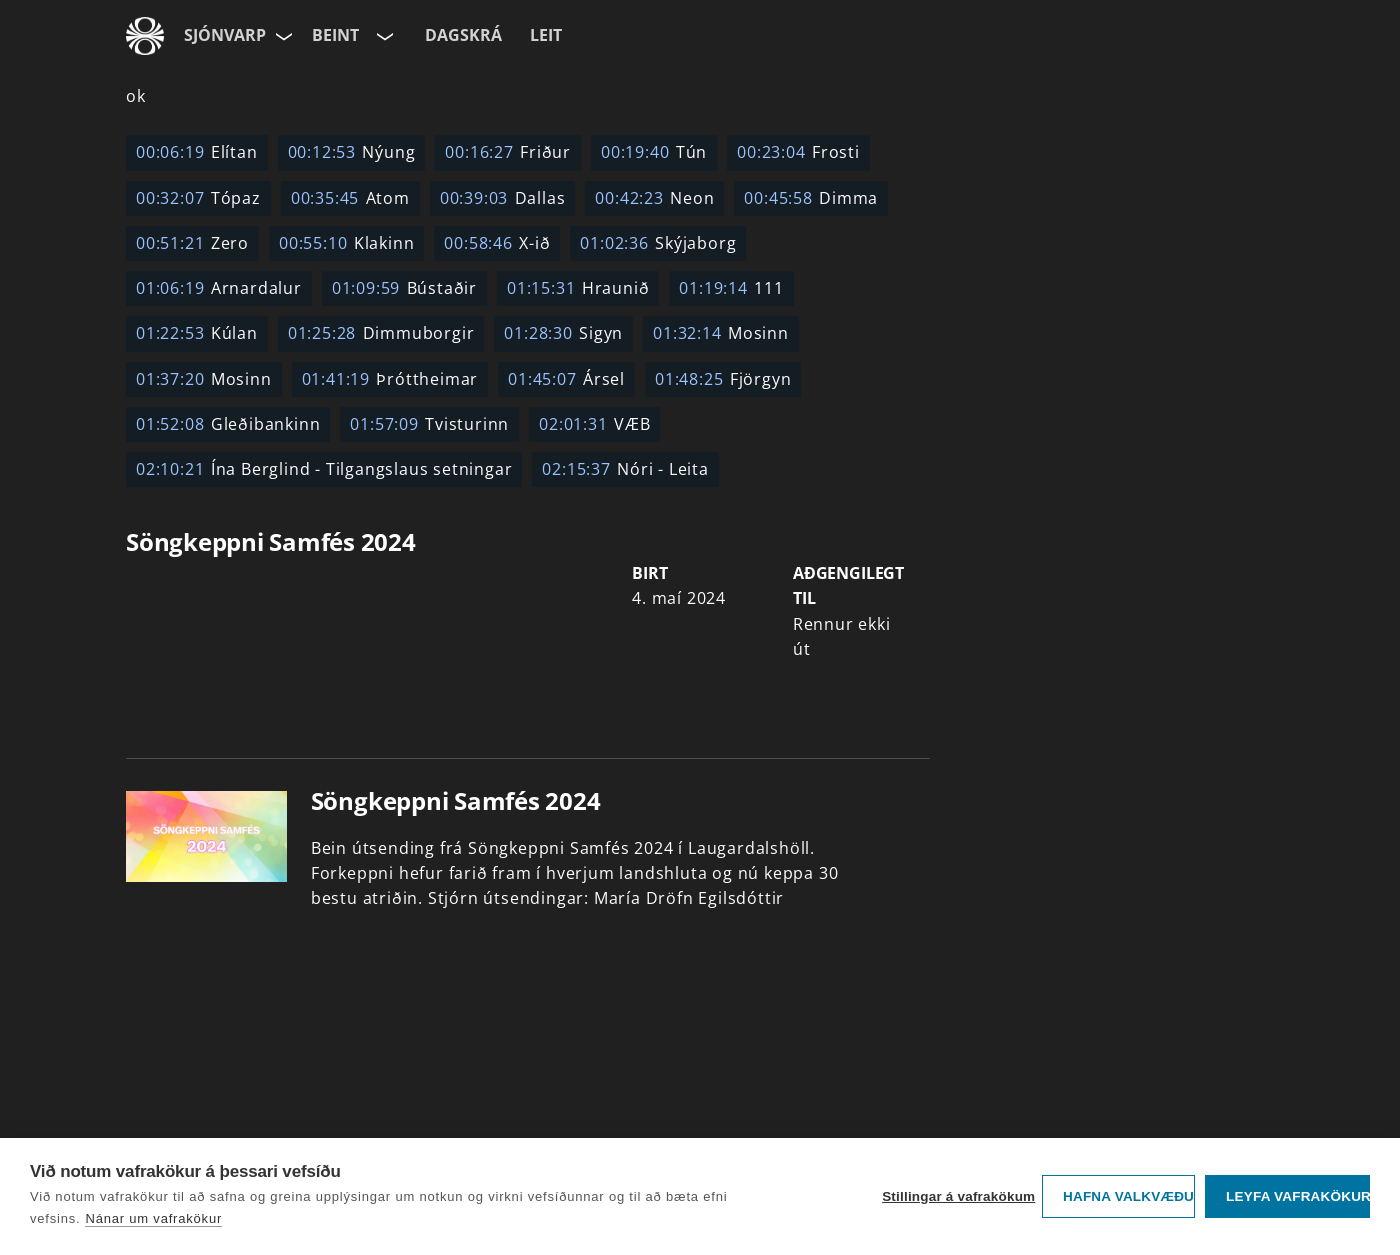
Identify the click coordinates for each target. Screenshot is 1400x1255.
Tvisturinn (429, 424)
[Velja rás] (383, 36)
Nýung (352, 152)
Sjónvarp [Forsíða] (225, 35)
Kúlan (197, 333)
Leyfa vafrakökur (1298, 1196)
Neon (654, 198)
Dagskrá (463, 35)
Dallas (503, 198)
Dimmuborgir (381, 333)
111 (731, 288)
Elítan (197, 152)
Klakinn (346, 243)
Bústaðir (404, 288)
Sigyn (563, 333)
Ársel (566, 379)
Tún (654, 152)
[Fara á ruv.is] (145, 36)
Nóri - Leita (625, 469)
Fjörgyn (723, 379)
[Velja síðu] (282, 36)
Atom (350, 198)
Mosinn (721, 333)
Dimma (811, 198)
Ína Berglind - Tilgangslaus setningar (324, 469)
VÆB (594, 424)
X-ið (497, 243)
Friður (508, 152)
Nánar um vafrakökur (153, 1218)
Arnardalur (219, 288)
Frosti (798, 152)
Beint (335, 35)
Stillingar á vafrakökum (957, 1196)
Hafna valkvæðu (1128, 1196)
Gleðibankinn (228, 424)
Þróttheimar (390, 379)
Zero (192, 243)
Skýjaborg (658, 243)
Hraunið (578, 288)
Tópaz (198, 198)
